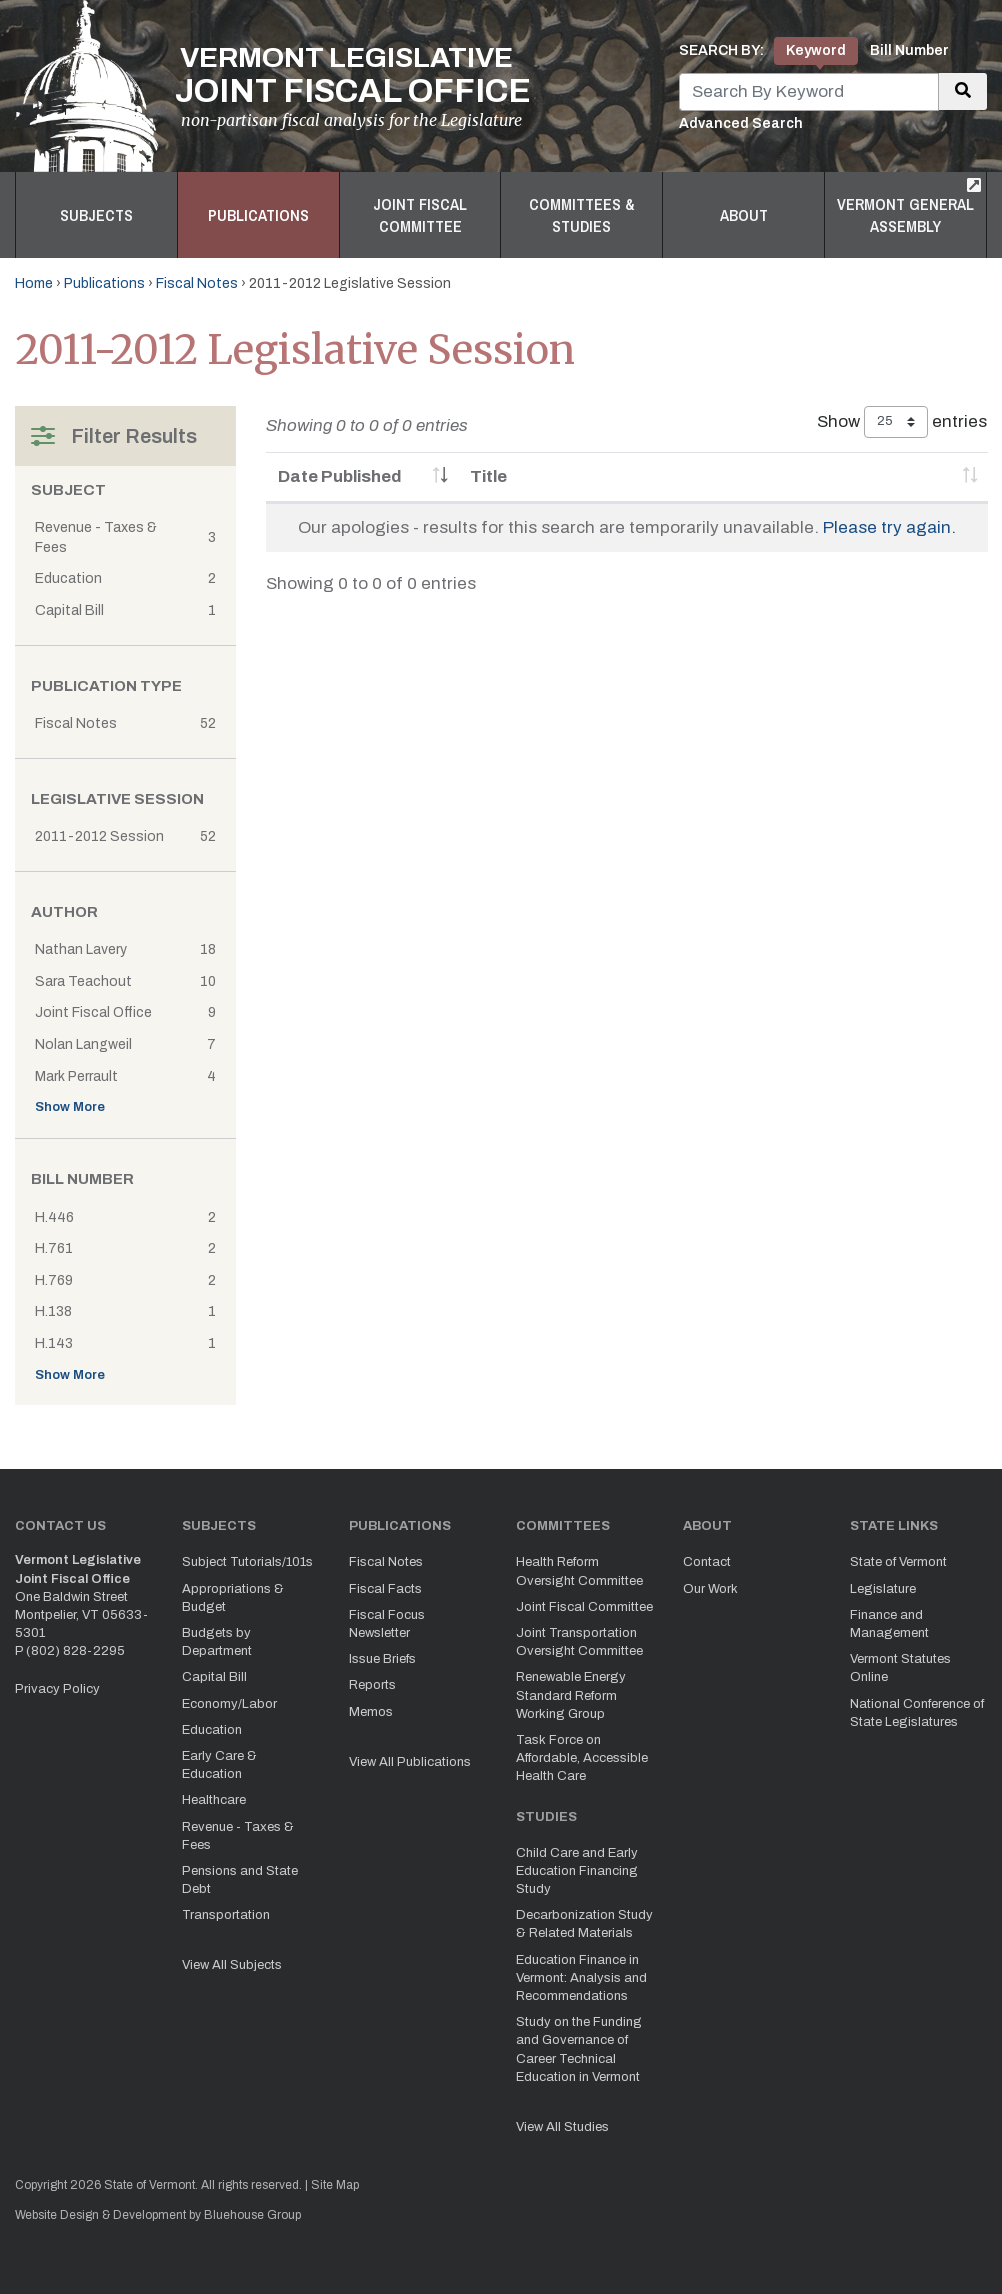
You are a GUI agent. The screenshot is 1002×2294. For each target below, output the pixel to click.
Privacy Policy (57, 1689)
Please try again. (889, 527)
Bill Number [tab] (909, 50)
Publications (258, 215)
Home (34, 283)
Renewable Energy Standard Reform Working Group (571, 1695)
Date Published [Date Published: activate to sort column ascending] (340, 476)
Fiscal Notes (197, 283)
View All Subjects (232, 1965)
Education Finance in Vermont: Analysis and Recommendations (581, 1978)
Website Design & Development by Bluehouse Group (158, 2215)
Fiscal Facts (385, 1589)
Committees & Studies (582, 215)
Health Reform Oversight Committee (579, 1571)
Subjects (96, 215)
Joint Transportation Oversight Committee (579, 1642)
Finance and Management (889, 1624)
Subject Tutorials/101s (247, 1562)
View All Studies (562, 2127)
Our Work (710, 1589)
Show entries (902, 422)
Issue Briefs (382, 1659)
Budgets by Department (217, 1642)
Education (212, 1730)
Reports (372, 1685)
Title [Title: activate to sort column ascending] (488, 476)
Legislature (883, 1589)
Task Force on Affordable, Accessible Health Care (582, 1758)
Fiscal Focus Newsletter (387, 1624)
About (744, 215)
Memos (371, 1712)
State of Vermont (898, 1562)
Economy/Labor (229, 1704)
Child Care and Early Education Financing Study (577, 1871)
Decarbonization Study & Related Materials (584, 1924)
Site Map (335, 2185)
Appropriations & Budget (233, 1598)
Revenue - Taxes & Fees (238, 1836)
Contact (707, 1562)
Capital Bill (214, 1677)
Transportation (226, 1915)
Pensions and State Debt (240, 1880)
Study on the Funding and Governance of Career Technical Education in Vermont (579, 2049)
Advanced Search (741, 123)
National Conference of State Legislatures (917, 1713)
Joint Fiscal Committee (420, 215)
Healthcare (214, 1800)
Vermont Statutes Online (900, 1668)
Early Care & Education (219, 1765)
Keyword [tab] (816, 50)
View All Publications (410, 1762)
